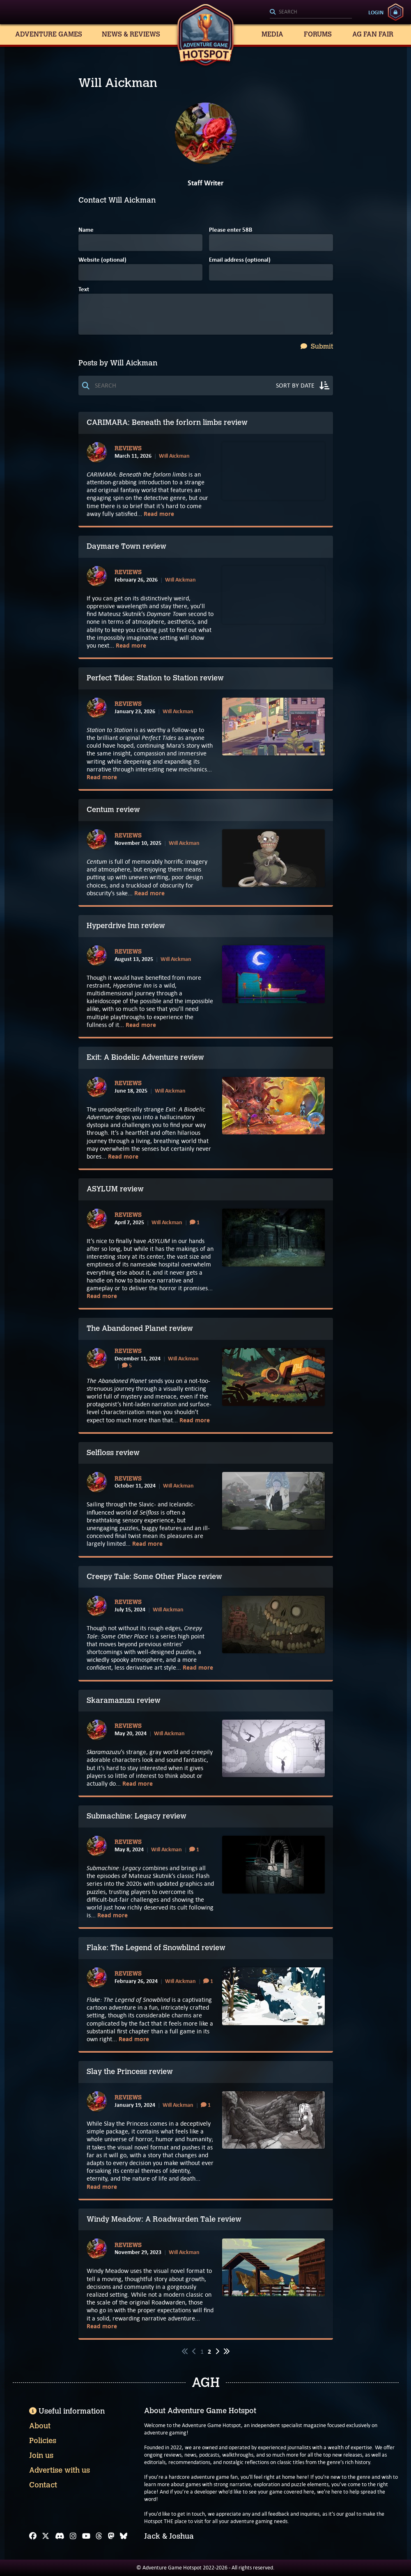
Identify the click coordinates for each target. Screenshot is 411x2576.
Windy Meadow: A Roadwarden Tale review (164, 2219)
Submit (317, 346)
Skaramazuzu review (124, 1700)
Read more (159, 513)
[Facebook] (33, 2536)
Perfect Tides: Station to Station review (155, 677)
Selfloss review (113, 1452)
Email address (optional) (240, 260)
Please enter (230, 230)
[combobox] (311, 12)
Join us (41, 2455)
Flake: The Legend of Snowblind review (156, 1947)
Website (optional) (102, 260)
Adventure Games (48, 34)
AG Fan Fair (372, 34)
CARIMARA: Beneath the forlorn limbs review (167, 422)
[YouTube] (86, 2536)
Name (86, 230)
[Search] (311, 12)
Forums (318, 34)
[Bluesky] (123, 2536)
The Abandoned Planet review (140, 1328)
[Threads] (99, 2536)
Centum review (113, 809)
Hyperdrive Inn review (126, 925)
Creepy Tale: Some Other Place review (154, 1576)
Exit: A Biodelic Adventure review (145, 1057)
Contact (43, 2484)
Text (83, 289)
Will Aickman (174, 455)
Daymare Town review (126, 546)
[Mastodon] (111, 2536)
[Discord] (59, 2536)
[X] (45, 2536)
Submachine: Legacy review (136, 1816)
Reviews (128, 448)
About (40, 2425)
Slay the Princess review (130, 2071)
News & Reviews (131, 34)
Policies (42, 2440)
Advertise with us (59, 2470)
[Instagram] (73, 2536)
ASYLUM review (115, 1188)
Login (375, 12)
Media (272, 34)
